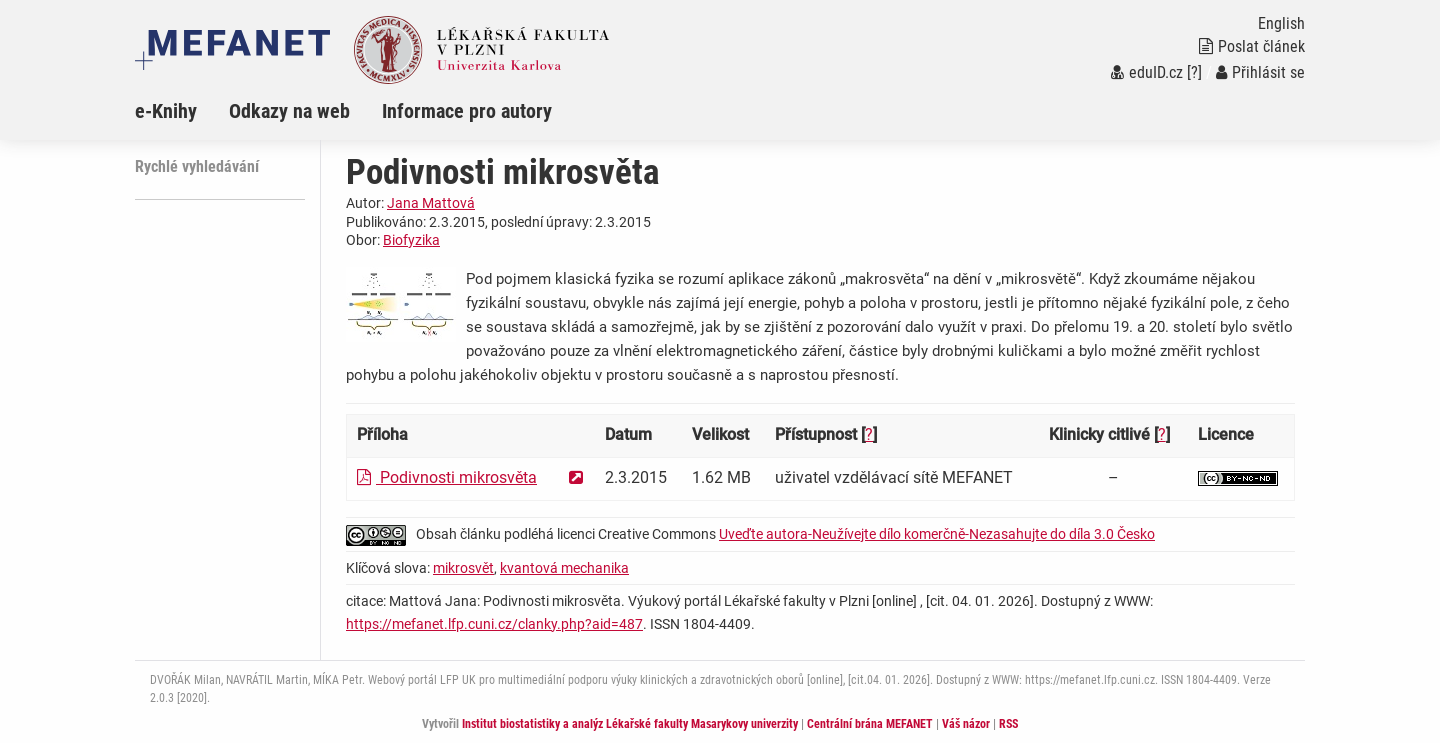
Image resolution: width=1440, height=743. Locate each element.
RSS (1008, 724)
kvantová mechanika (564, 568)
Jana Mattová (431, 203)
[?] (1194, 72)
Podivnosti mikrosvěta (447, 477)
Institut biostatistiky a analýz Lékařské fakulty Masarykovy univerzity (630, 724)
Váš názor (966, 724)
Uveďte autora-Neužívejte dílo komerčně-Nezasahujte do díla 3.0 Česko (937, 534)
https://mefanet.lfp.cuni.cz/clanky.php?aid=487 (494, 624)
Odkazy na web (289, 111)
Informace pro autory (467, 111)
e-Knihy (166, 111)
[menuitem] (182, 111)
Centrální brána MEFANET (870, 724)
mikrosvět (463, 568)
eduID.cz (1147, 72)
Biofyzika (411, 240)
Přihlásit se (1260, 72)
